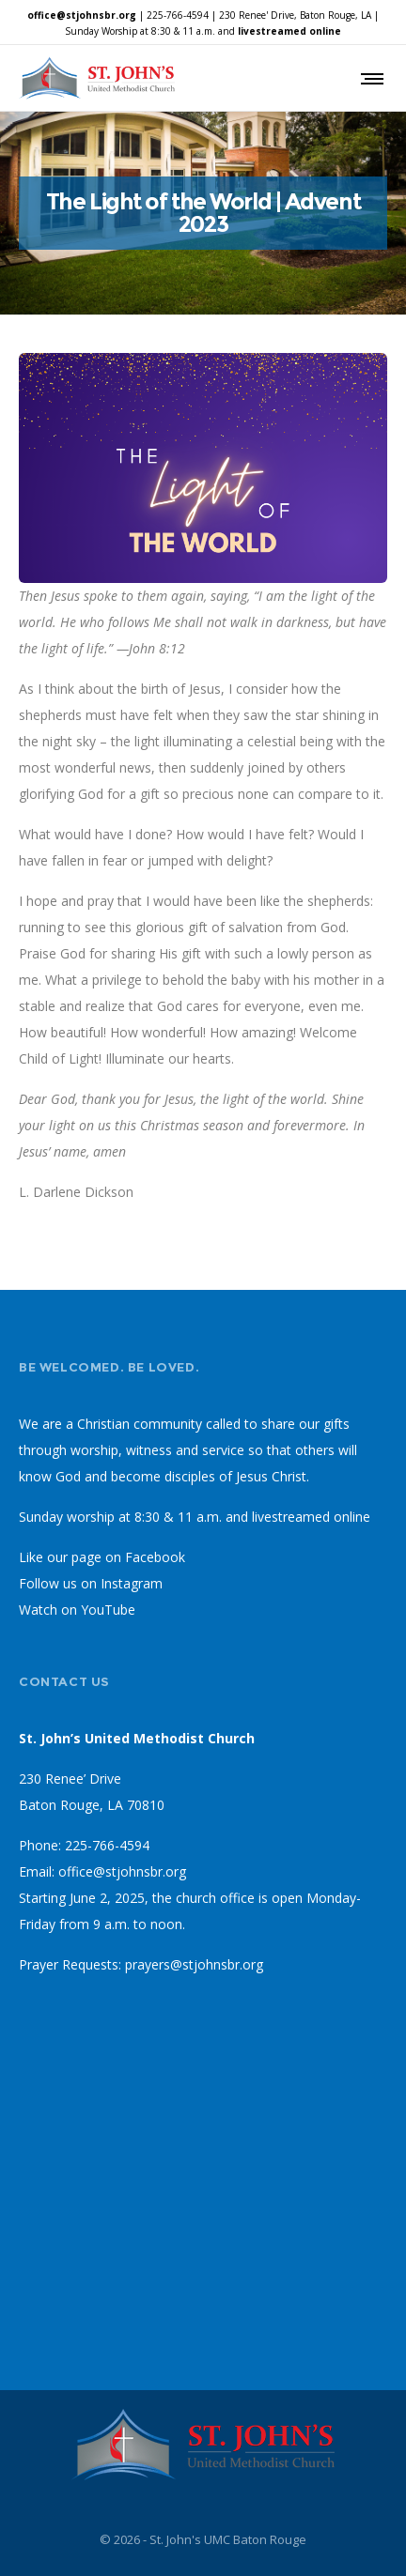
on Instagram (122, 1583)
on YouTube (98, 1609)
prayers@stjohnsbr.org (194, 1964)
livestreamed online (289, 31)
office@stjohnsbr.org (81, 15)
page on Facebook (128, 1557)
